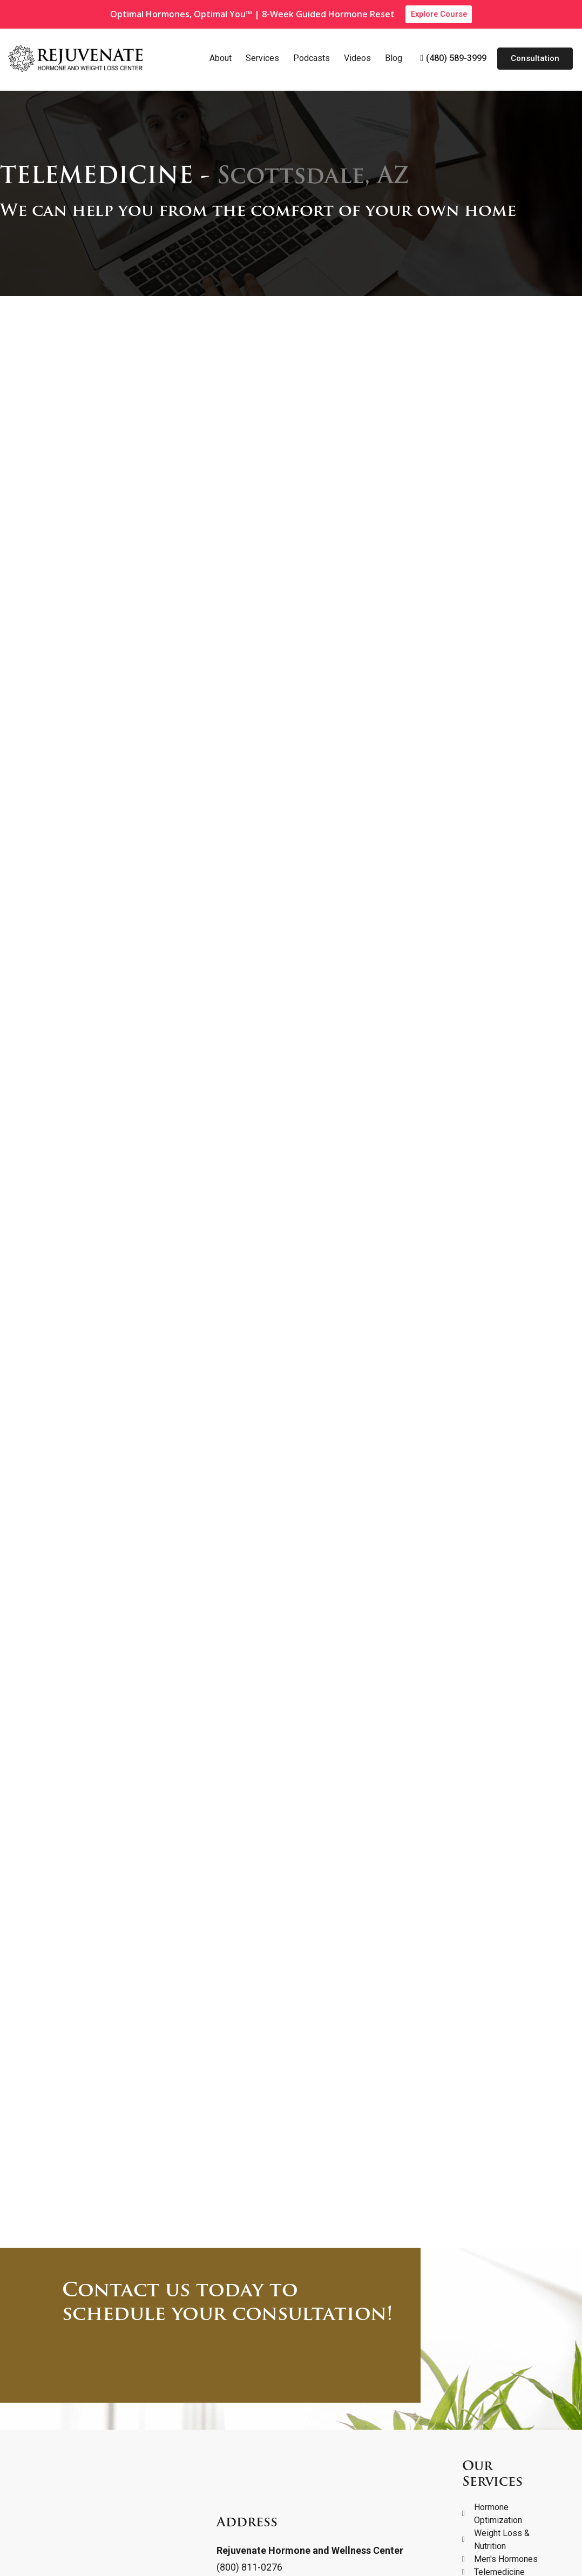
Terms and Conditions (126, 2550)
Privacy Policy (38, 2550)
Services (262, 59)
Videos (357, 59)
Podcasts (311, 59)
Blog (393, 59)
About (220, 59)
